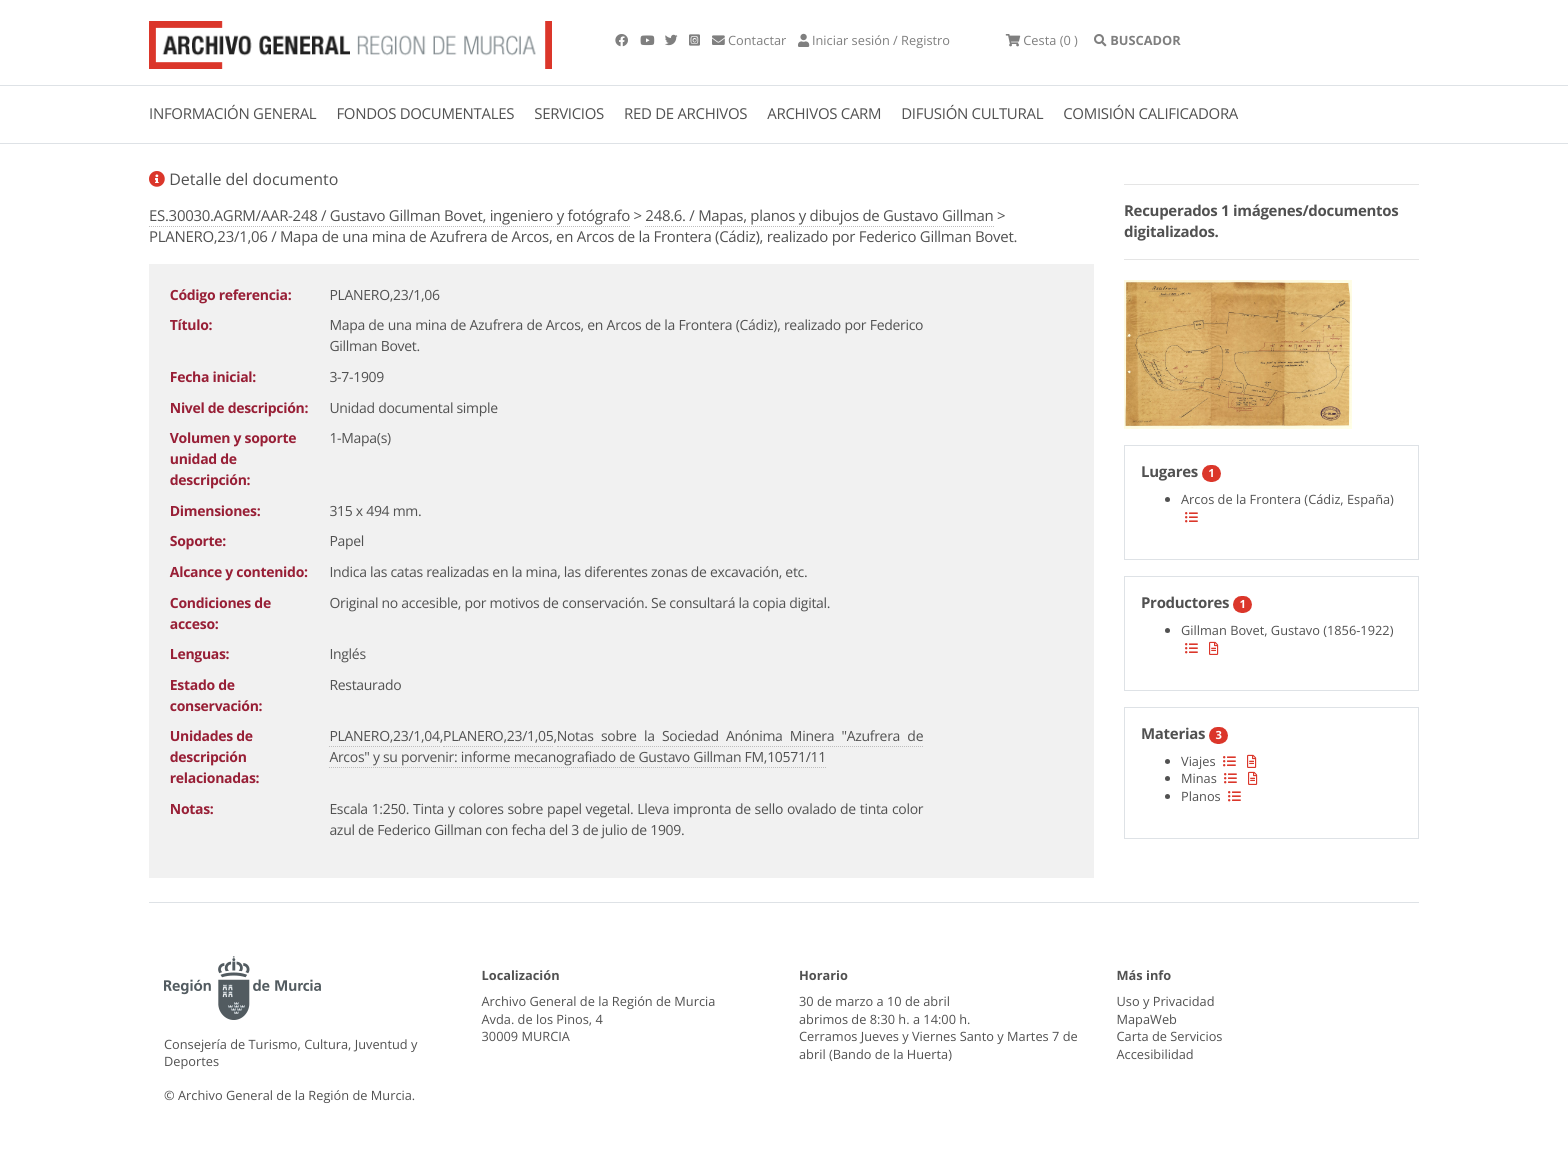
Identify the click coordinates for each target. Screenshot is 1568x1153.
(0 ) (1042, 40)
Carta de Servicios (1170, 1036)
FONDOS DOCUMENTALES (425, 114)
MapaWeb (1147, 1019)
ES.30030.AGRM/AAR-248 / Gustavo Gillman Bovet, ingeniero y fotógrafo (389, 216)
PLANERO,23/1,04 (384, 736)
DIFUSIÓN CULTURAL (972, 114)
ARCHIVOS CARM (824, 114)
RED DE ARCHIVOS (685, 114)
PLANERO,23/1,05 (498, 736)
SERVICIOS (569, 114)
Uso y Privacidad (1166, 1001)
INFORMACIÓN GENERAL (232, 114)
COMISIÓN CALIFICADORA (1150, 114)
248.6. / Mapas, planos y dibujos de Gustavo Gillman (819, 216)
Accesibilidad (1155, 1054)
